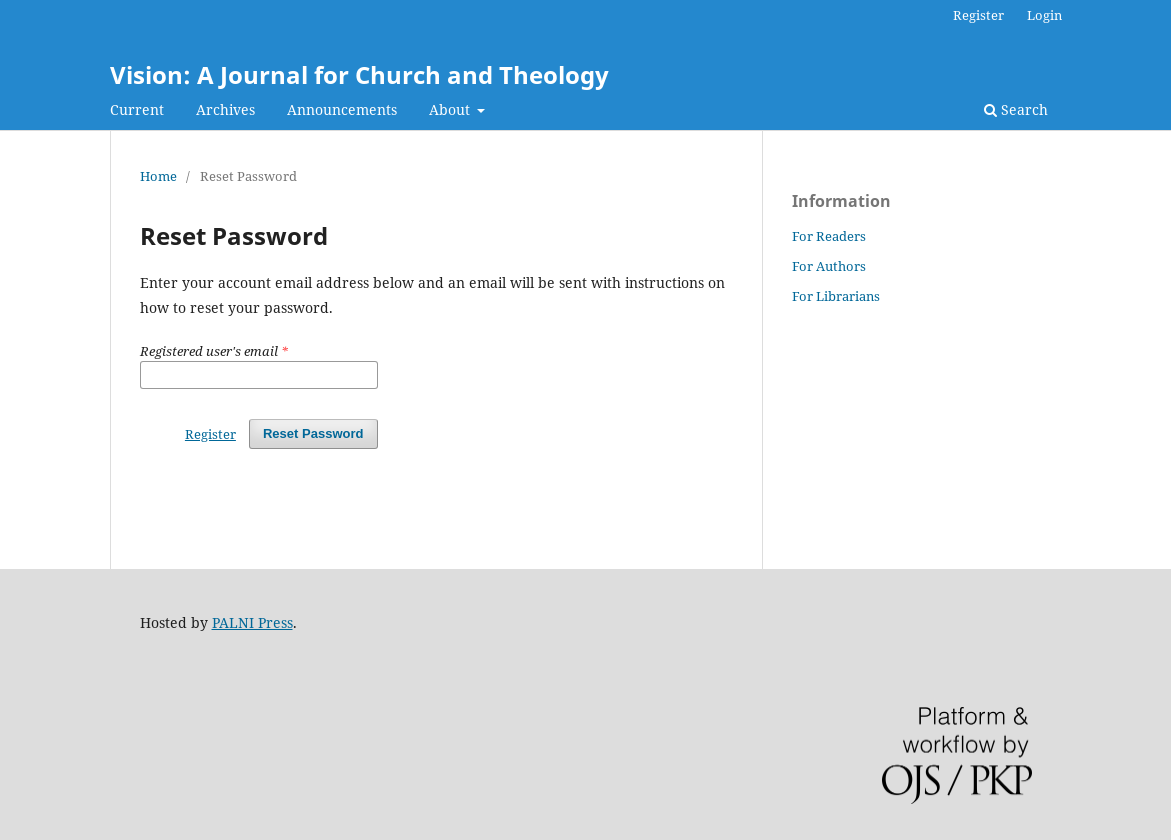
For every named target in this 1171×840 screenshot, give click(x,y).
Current (137, 109)
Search (1016, 109)
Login (1044, 15)
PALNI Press (252, 622)
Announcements (342, 109)
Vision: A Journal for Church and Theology (359, 74)
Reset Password (313, 433)
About (451, 109)
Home (158, 176)
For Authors (829, 266)
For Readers (829, 236)
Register (978, 15)
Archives (225, 109)
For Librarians (836, 296)
